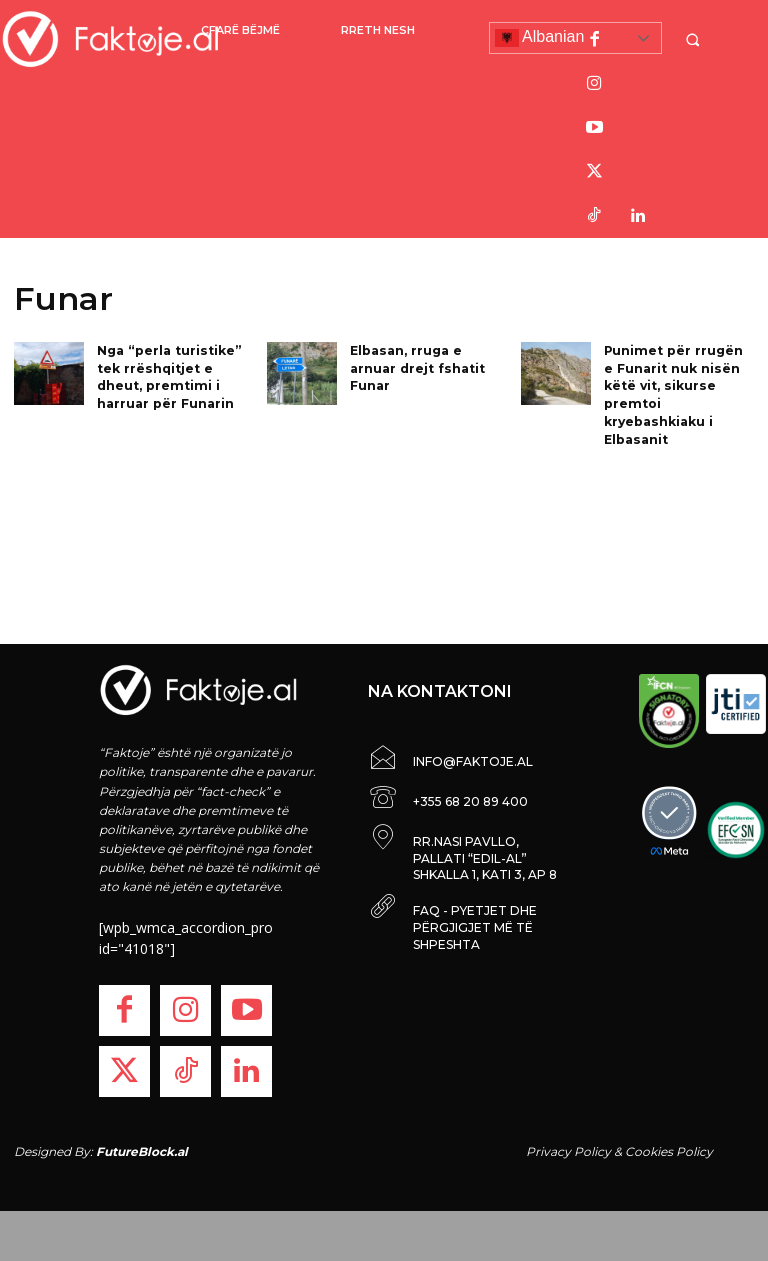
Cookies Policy (669, 1151)
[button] (695, 39)
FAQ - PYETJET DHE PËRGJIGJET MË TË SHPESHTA (475, 927)
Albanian (540, 38)
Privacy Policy (568, 1151)
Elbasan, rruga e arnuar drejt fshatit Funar (416, 366)
